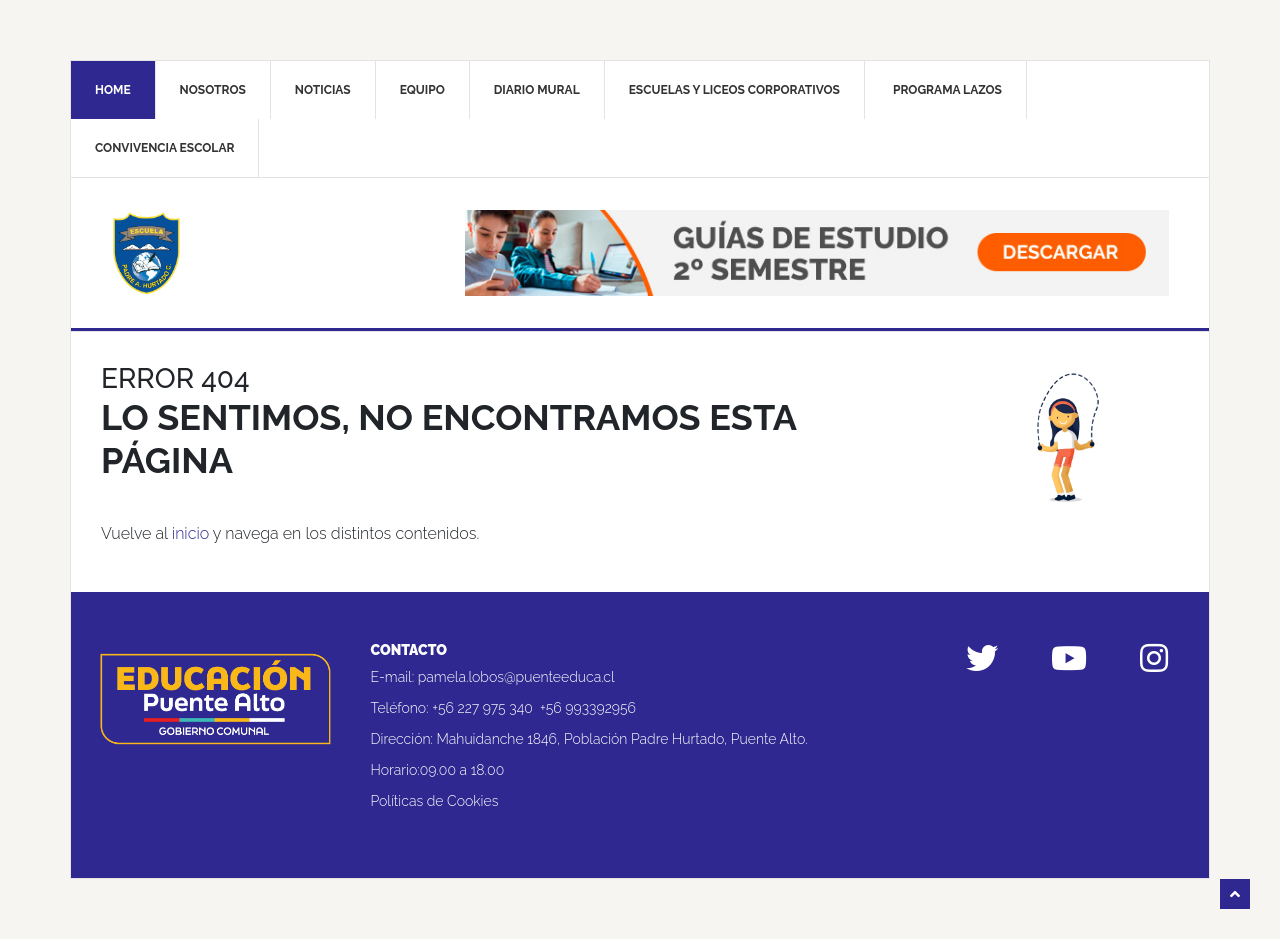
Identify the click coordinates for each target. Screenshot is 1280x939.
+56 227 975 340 (482, 708)
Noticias (323, 90)
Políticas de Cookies (435, 801)
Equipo (422, 90)
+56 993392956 (588, 708)
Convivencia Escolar (164, 148)
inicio (190, 533)
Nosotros (213, 90)
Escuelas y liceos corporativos (734, 90)
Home (113, 90)
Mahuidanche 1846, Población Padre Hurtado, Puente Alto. (622, 739)
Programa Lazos (947, 90)
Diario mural (537, 90)
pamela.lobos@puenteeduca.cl (516, 677)
